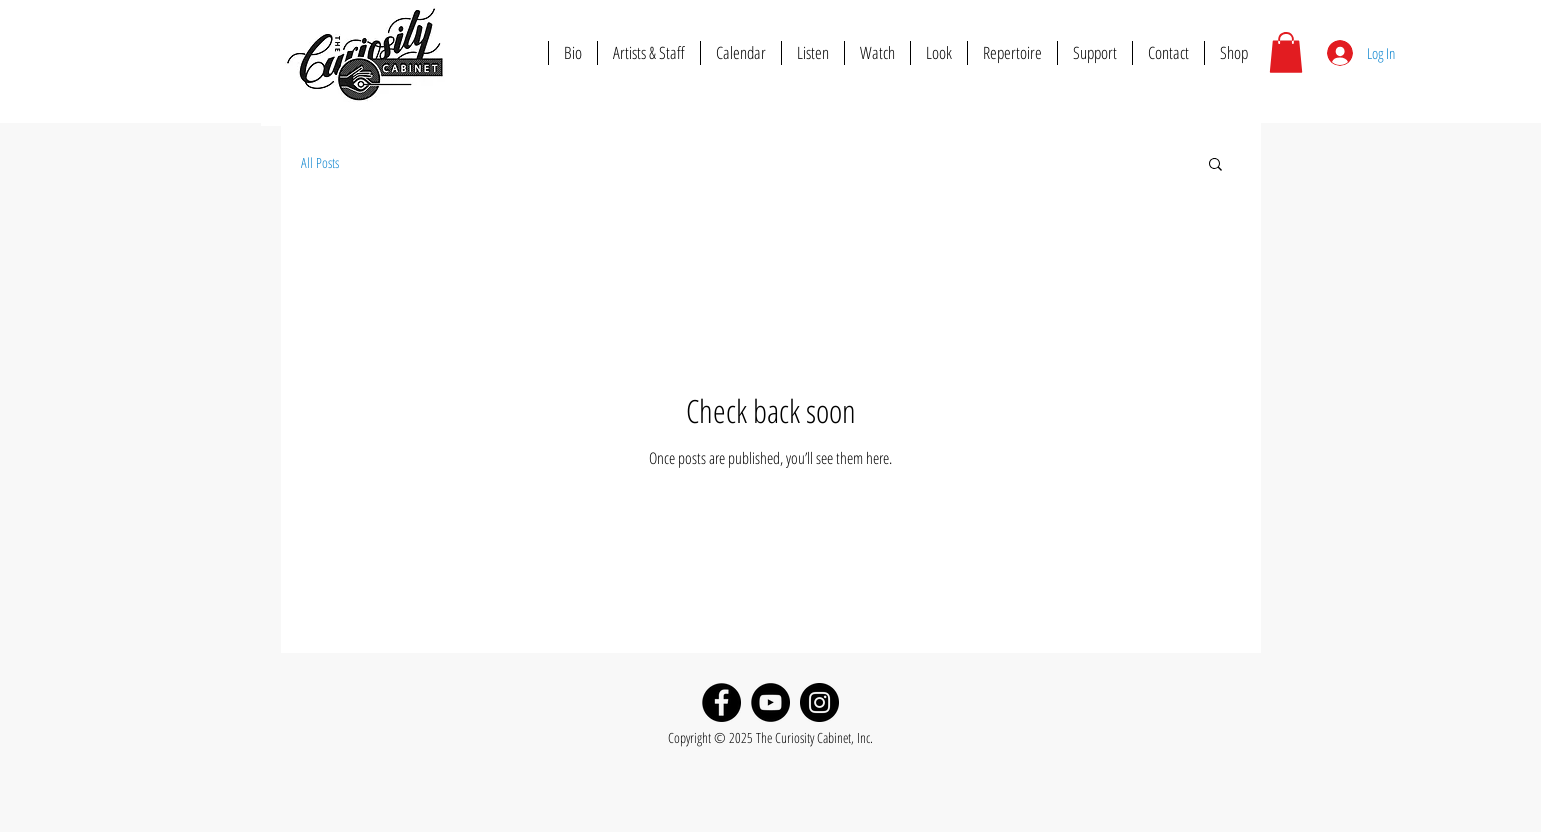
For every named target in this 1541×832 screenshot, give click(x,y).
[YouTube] (770, 702)
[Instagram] (819, 702)
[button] (1286, 52)
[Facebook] (721, 702)
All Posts (320, 162)
